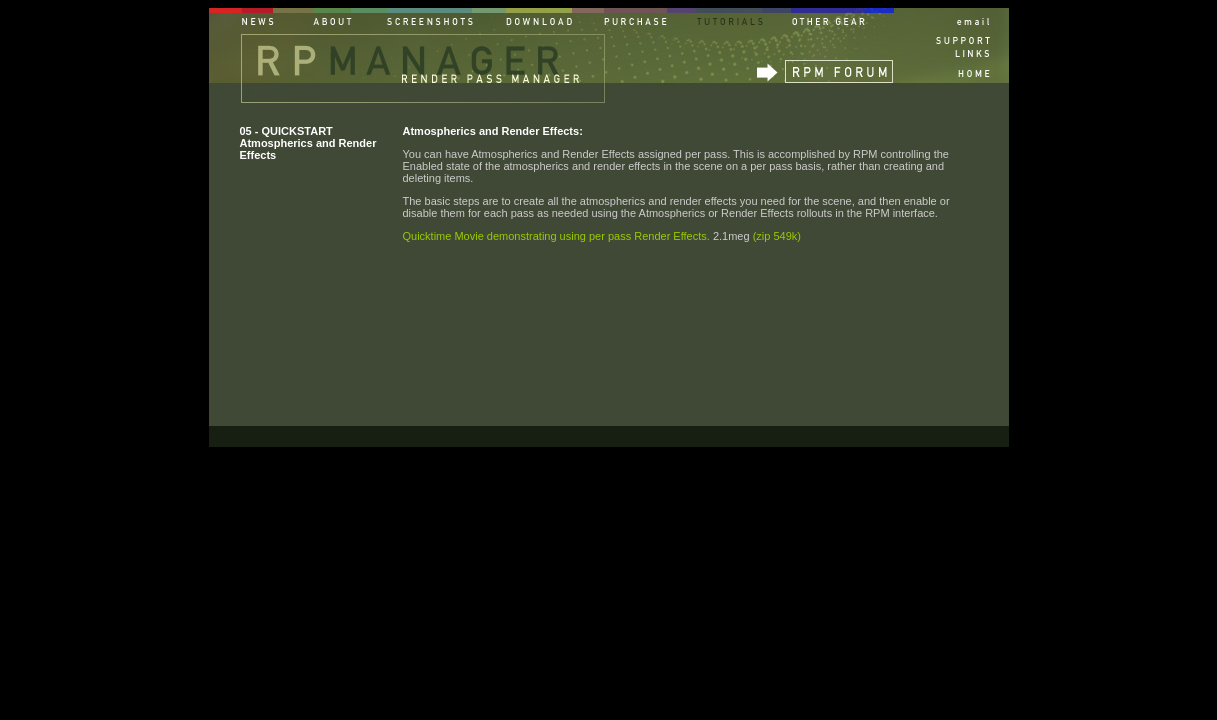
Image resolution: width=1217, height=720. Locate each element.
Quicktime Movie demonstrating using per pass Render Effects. (556, 236)
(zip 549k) (777, 236)
